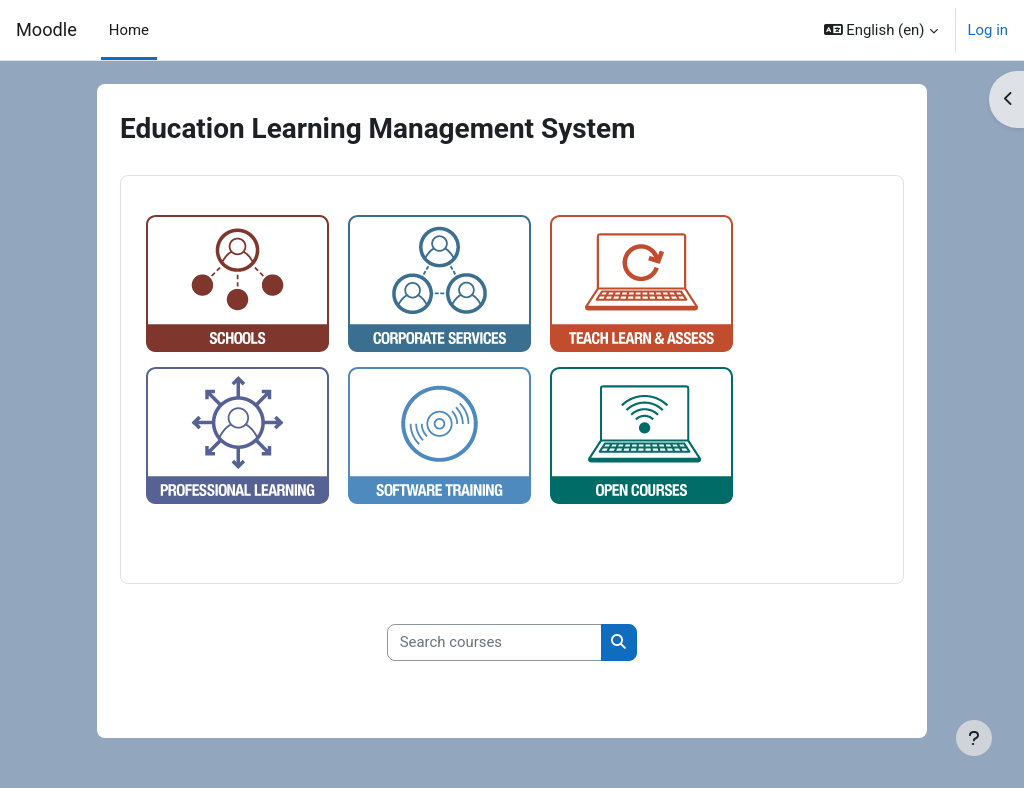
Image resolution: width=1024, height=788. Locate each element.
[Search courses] (494, 643)
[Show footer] (974, 738)
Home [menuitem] (129, 30)
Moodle (46, 29)
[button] (881, 30)
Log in (988, 30)
